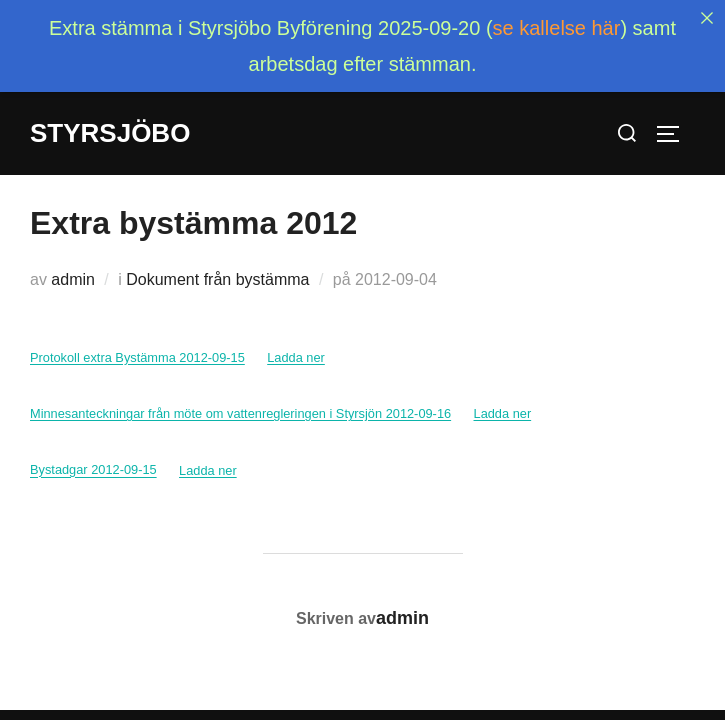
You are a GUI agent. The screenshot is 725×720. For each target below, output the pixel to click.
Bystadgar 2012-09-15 (93, 449)
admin (73, 258)
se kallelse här (557, 28)
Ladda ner (296, 336)
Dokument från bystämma (217, 258)
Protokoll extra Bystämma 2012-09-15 (137, 336)
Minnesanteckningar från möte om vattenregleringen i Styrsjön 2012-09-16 (240, 392)
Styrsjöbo (110, 133)
